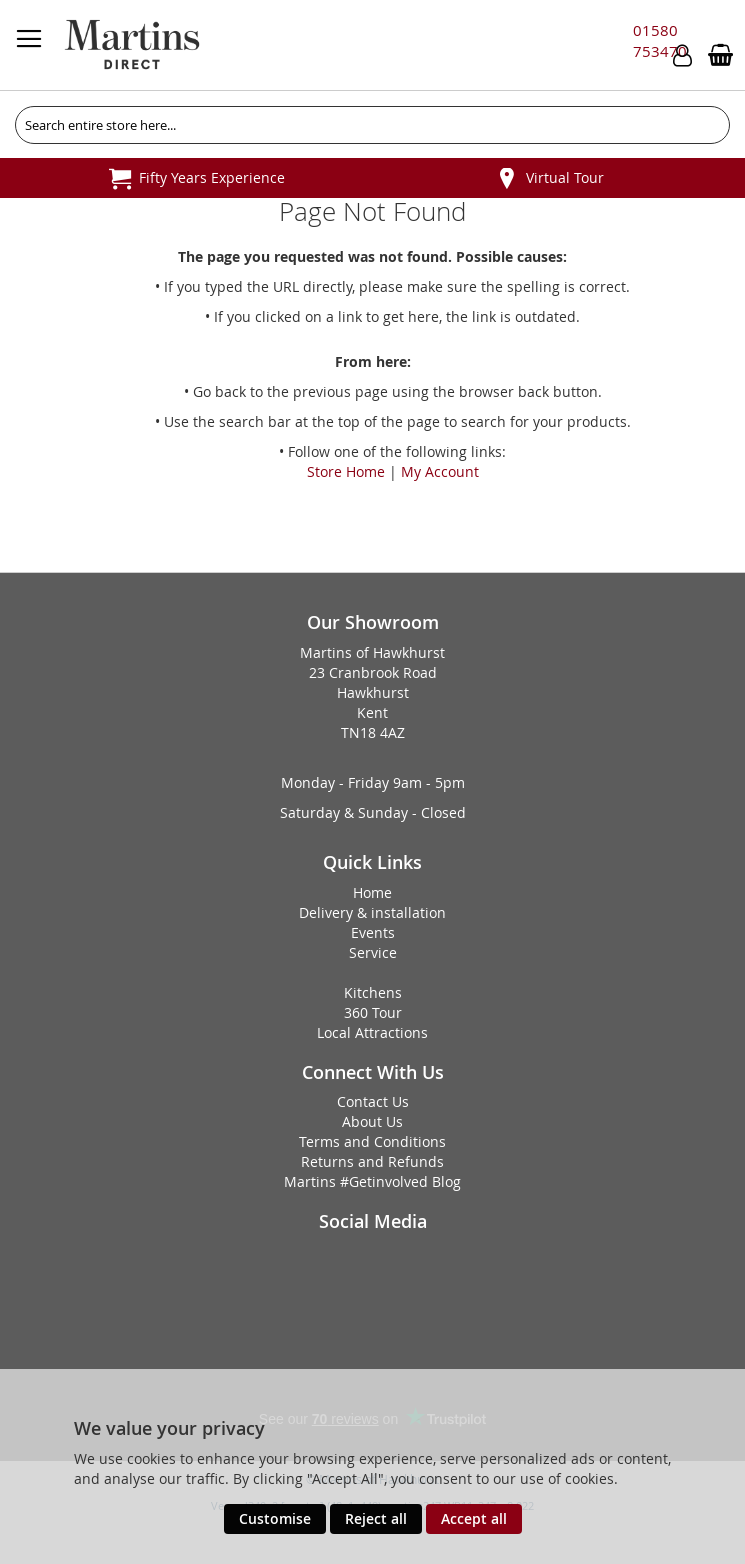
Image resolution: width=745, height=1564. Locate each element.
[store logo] (132, 45)
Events (373, 932)
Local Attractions (372, 1032)
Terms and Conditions (372, 1141)
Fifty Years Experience (212, 177)
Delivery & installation (372, 912)
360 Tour (373, 1012)
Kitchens (373, 992)
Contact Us (373, 1101)
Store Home (346, 471)
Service (373, 952)
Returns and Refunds (372, 1161)
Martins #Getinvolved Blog (372, 1181)
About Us (372, 1121)
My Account (440, 471)
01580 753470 (660, 40)
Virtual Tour (565, 177)
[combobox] (372, 125)
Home (372, 892)
